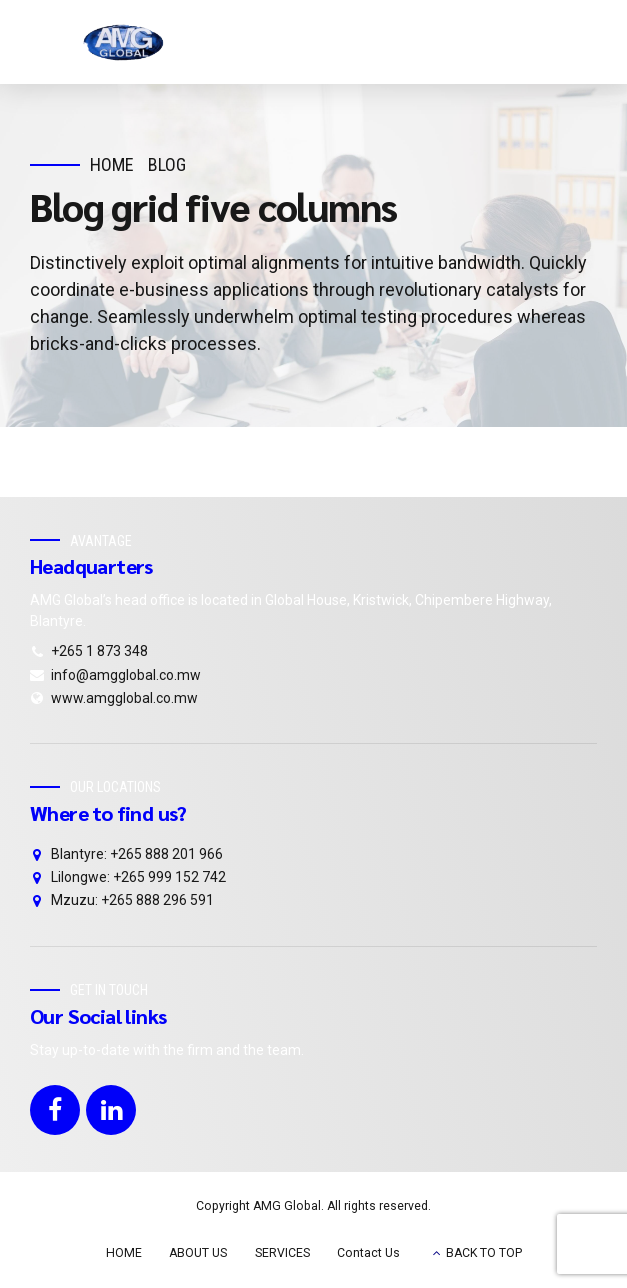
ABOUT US (198, 1253)
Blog (167, 164)
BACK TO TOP (484, 1253)
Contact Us (368, 1253)
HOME (124, 1253)
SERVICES (282, 1253)
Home (112, 164)
